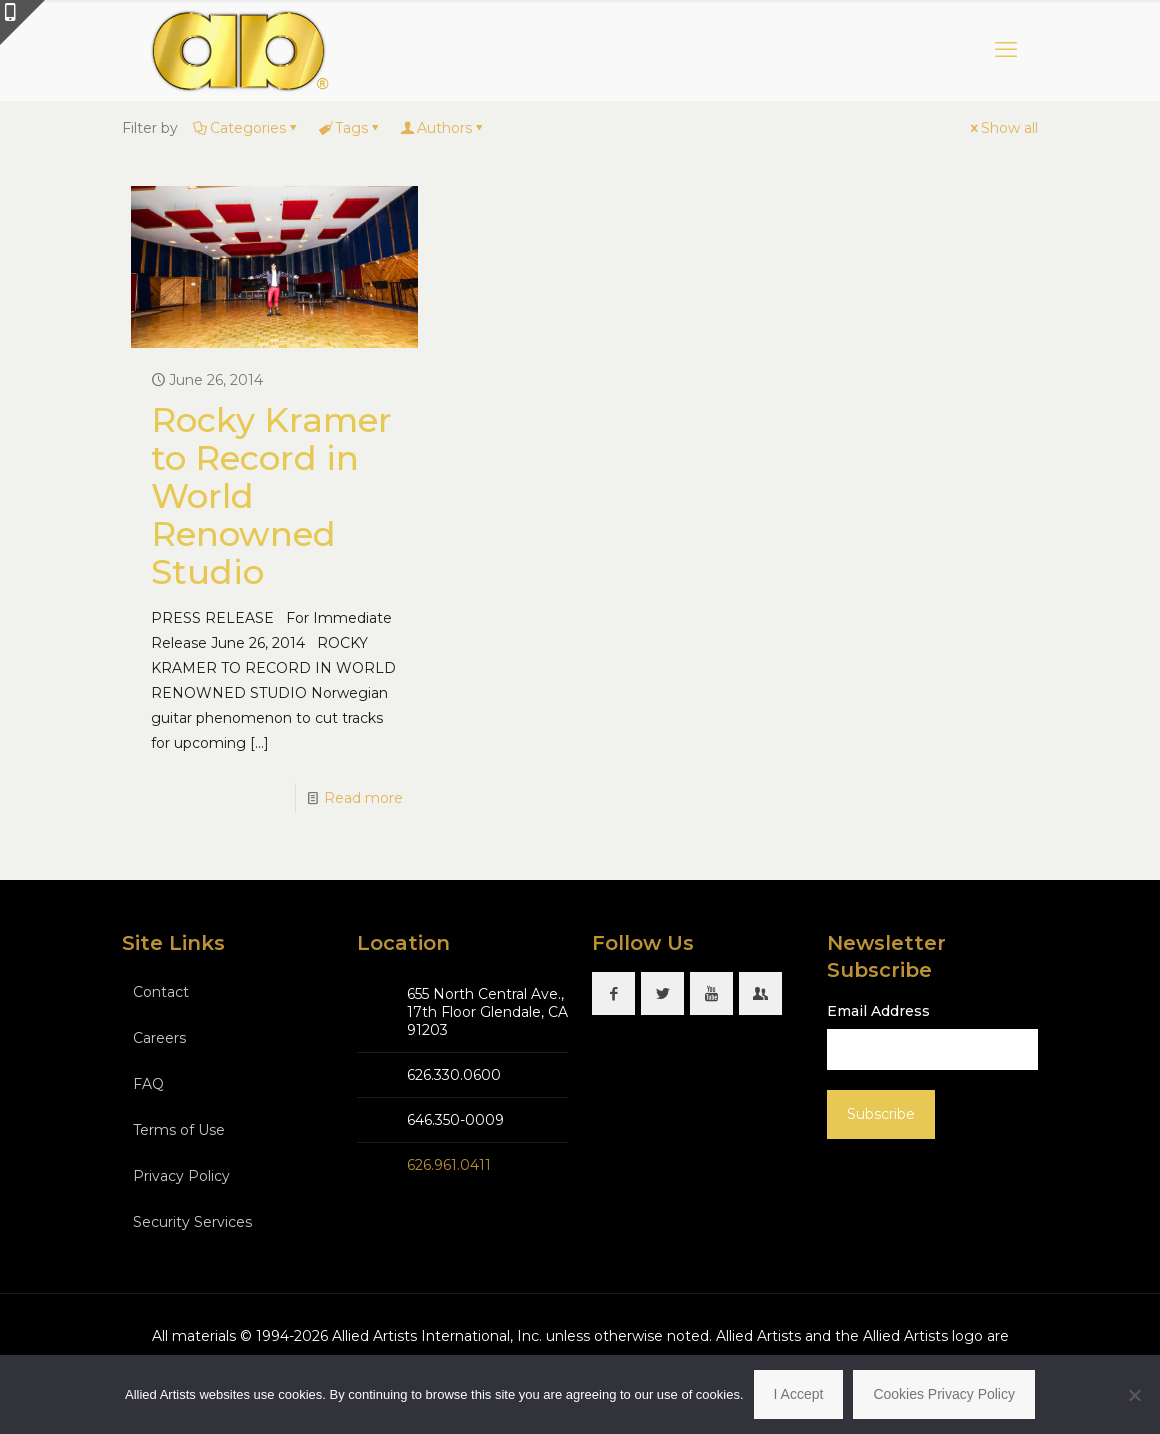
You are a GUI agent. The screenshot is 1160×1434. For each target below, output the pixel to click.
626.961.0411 (449, 1165)
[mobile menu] (1006, 50)
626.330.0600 (454, 1075)
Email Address (878, 1011)
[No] (1135, 1395)
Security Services (192, 1222)
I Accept (799, 1394)
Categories (246, 128)
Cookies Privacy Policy (944, 1394)
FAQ (148, 1084)
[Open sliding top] (22, 22)
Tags (350, 128)
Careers (159, 1038)
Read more (363, 798)
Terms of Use (179, 1130)
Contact (161, 992)
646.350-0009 (455, 1120)
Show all (1002, 128)
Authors (443, 128)
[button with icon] (613, 993)
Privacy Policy (181, 1176)
